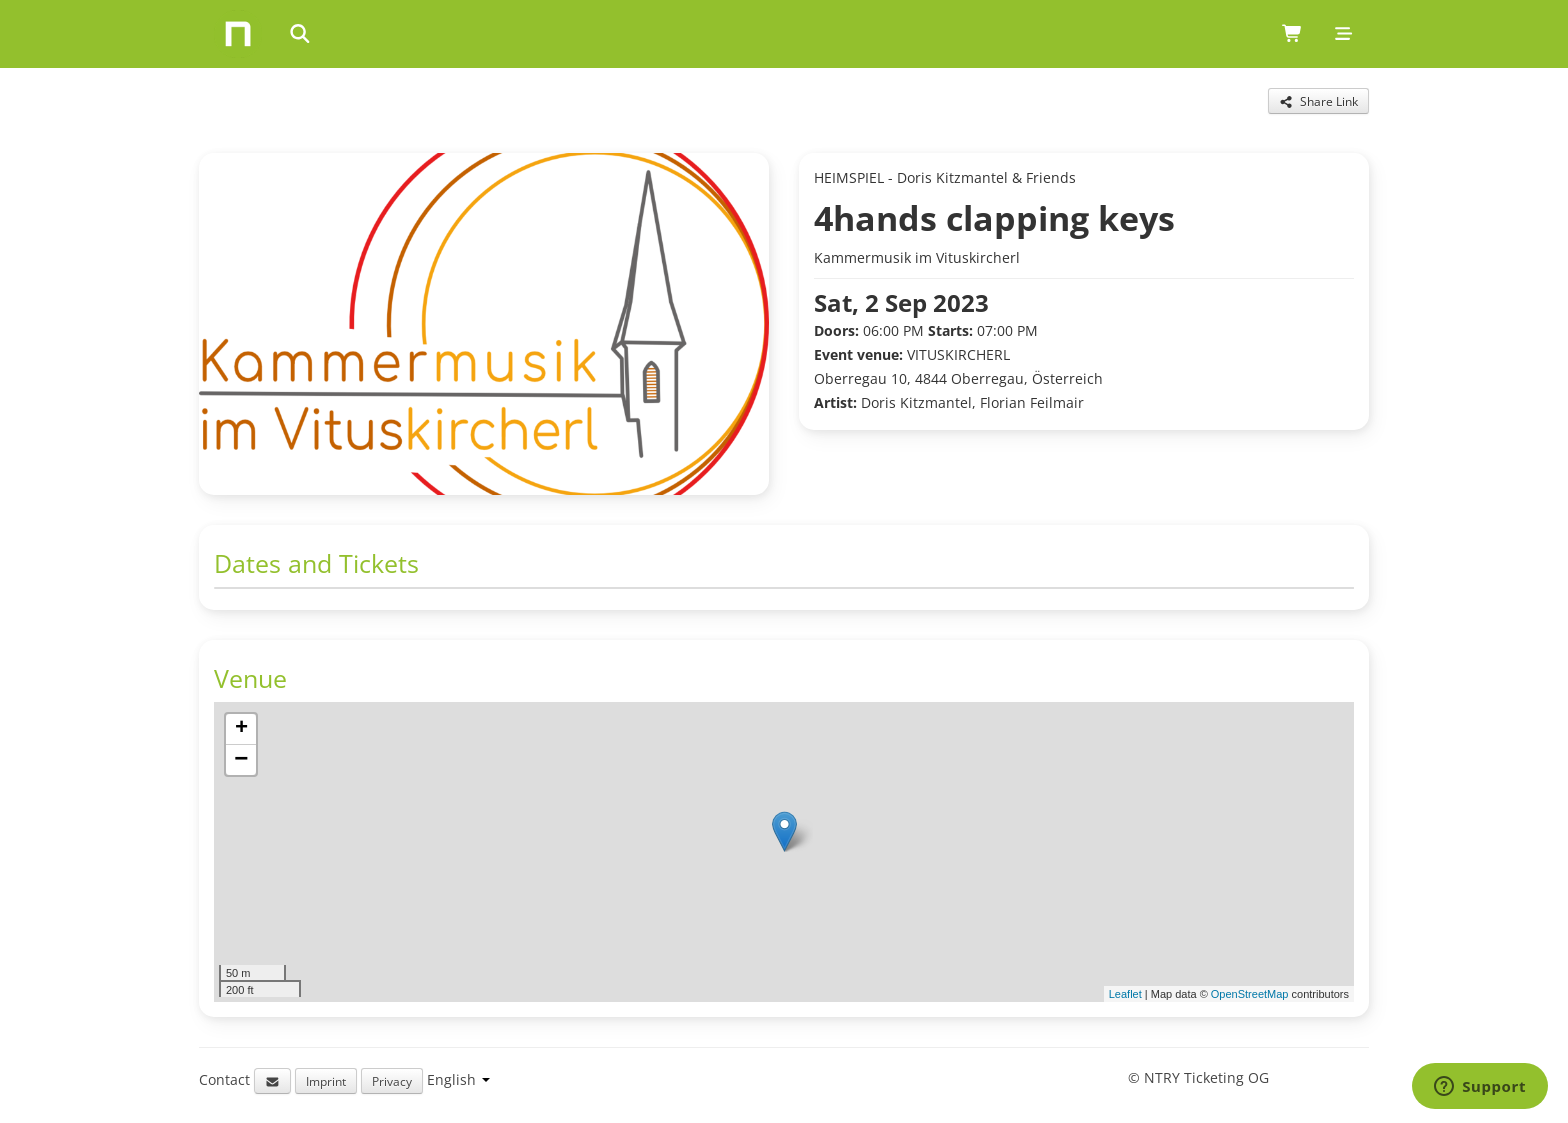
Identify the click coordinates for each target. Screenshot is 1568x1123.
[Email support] (272, 1081)
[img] (784, 852)
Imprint (326, 1081)
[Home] (238, 34)
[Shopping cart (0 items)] (1292, 34)
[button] (784, 831)
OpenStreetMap (1250, 994)
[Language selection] (458, 1079)
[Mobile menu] (1343, 34)
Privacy (392, 1081)
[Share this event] (1318, 101)
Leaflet (1125, 994)
